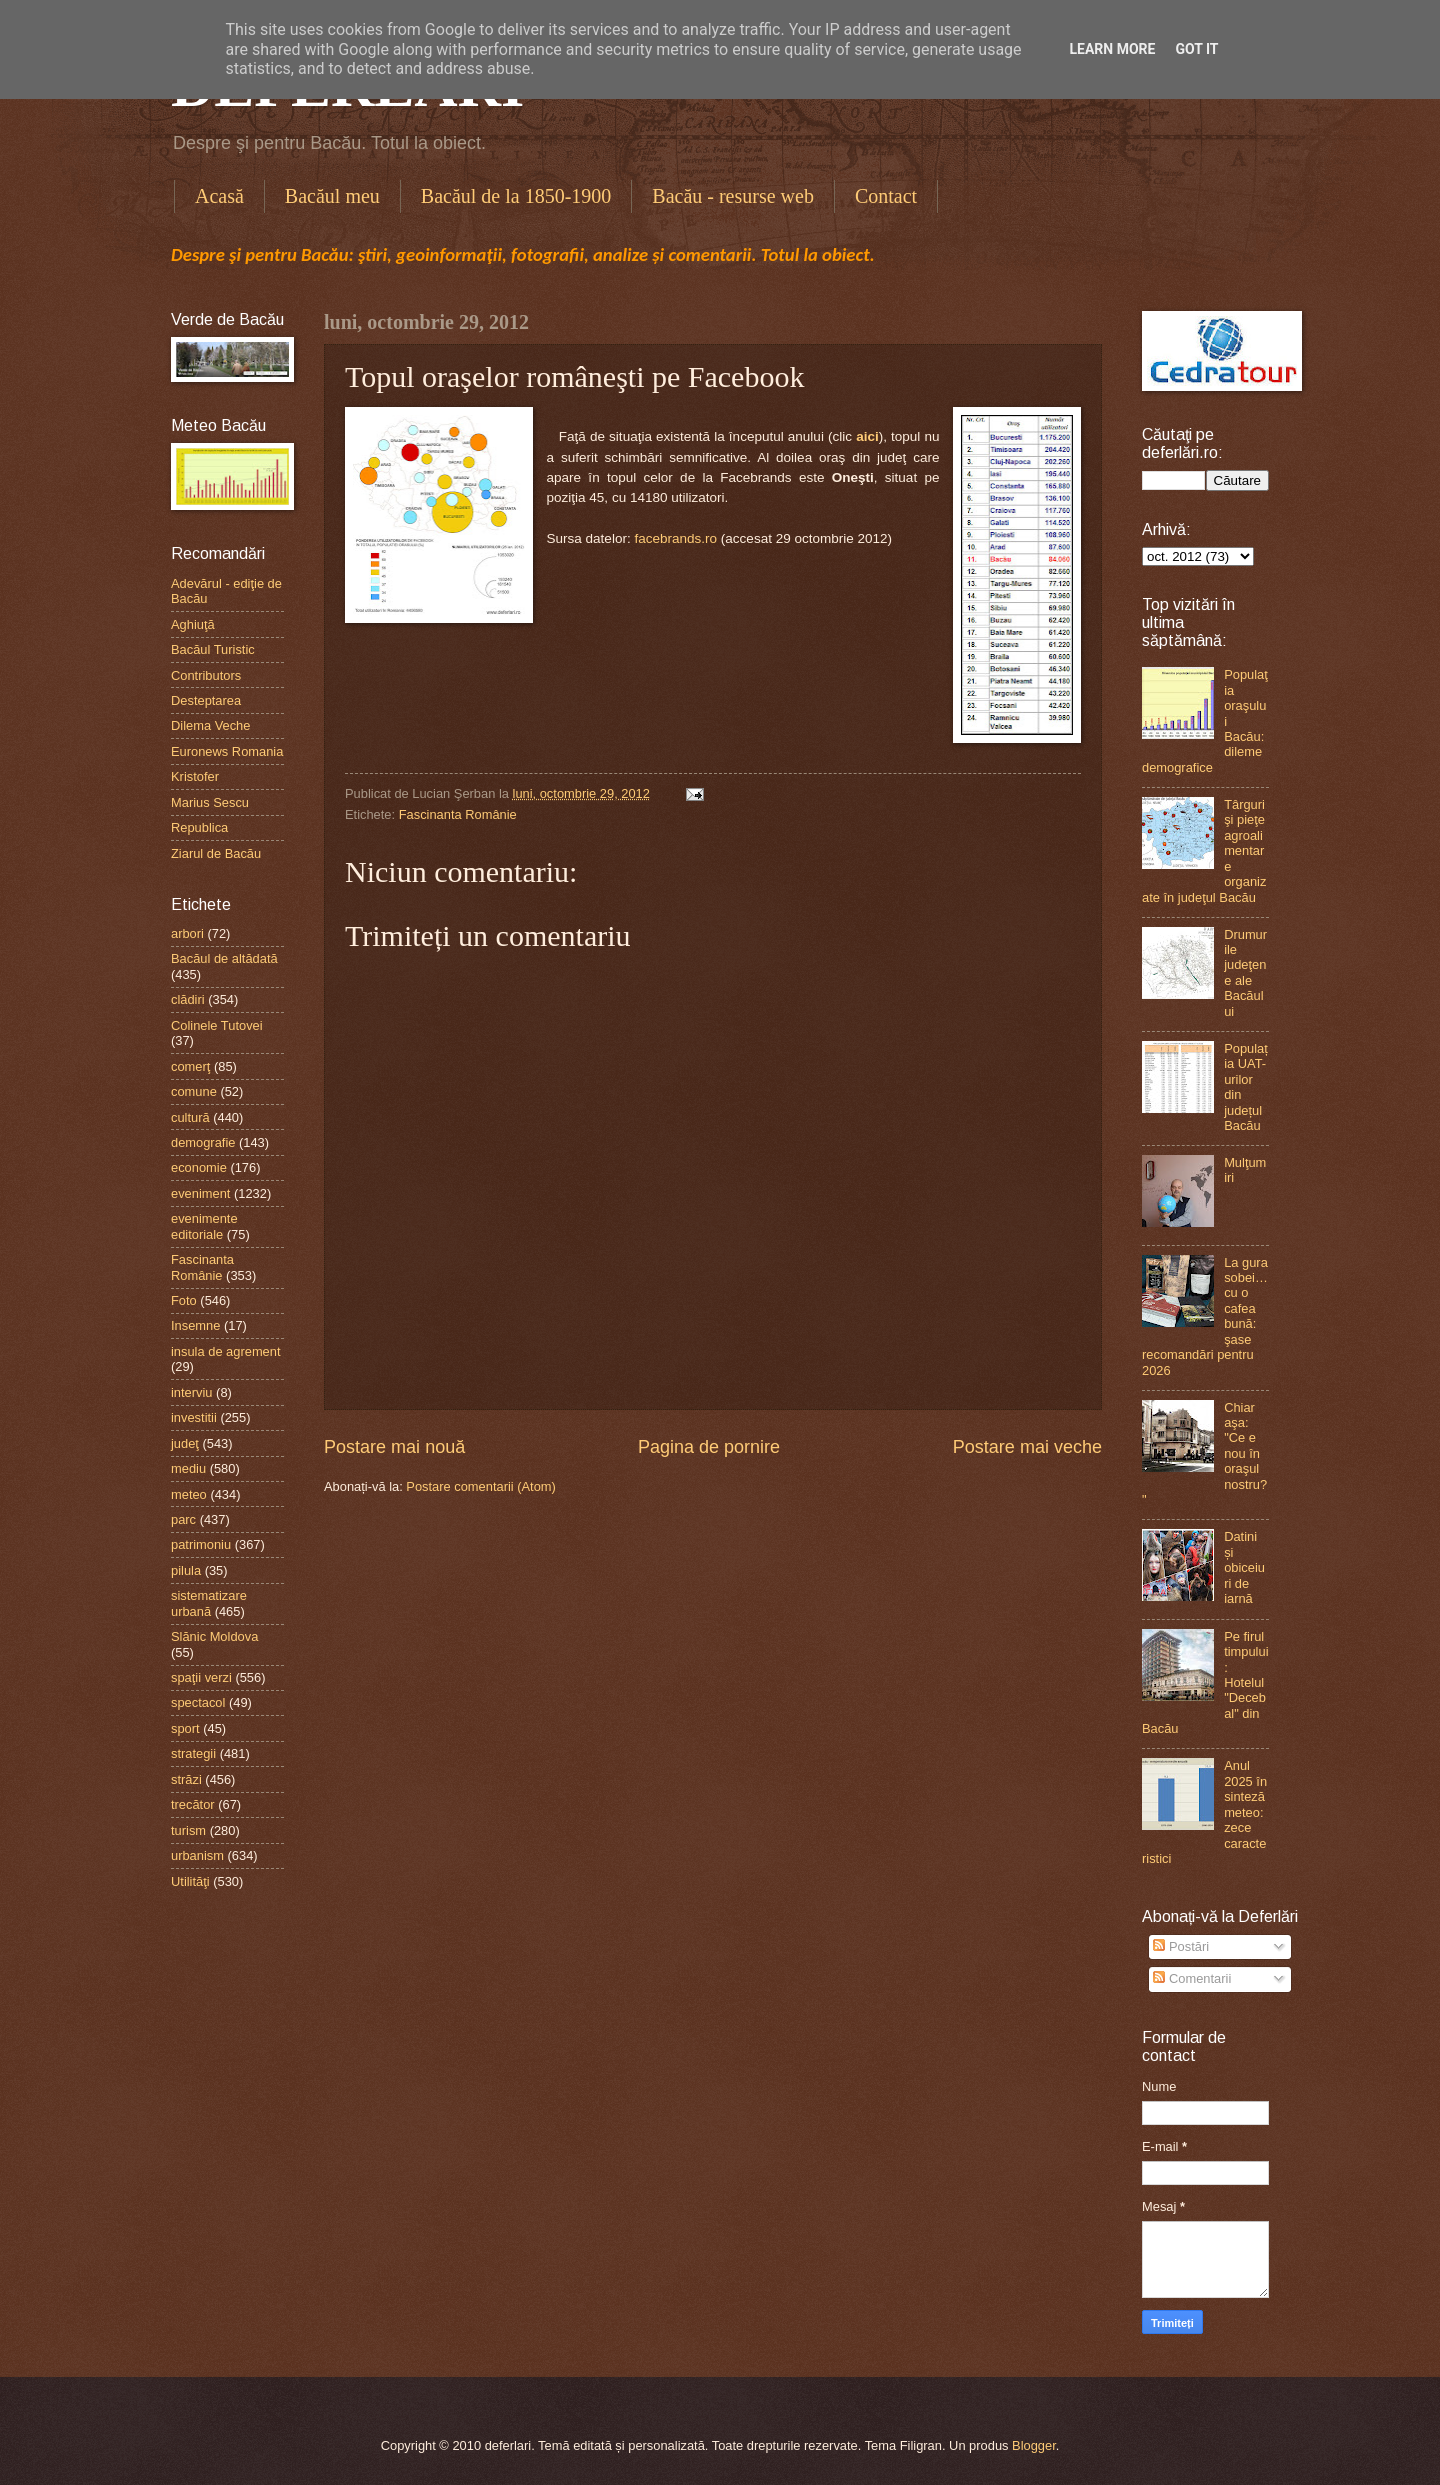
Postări (1181, 1946)
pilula (186, 1570)
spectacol (198, 1702)
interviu (192, 1392)
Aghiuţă (193, 624)
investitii (194, 1417)
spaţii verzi (201, 1677)
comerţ (190, 1066)
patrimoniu (201, 1544)
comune (194, 1091)
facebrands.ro (675, 538)
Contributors (206, 675)
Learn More (1112, 49)
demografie (203, 1142)
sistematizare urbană (209, 1603)
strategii (193, 1753)
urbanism (197, 1855)
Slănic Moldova (214, 1636)
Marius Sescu (210, 802)
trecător (193, 1804)
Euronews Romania (227, 751)
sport (185, 1728)
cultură (190, 1117)
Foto (184, 1300)
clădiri (188, 999)
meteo (189, 1494)
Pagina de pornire (709, 1447)
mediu (188, 1468)
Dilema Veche (210, 725)
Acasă (219, 196)
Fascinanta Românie (458, 814)
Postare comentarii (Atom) (481, 1486)
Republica (199, 827)
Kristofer (195, 776)
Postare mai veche (1027, 1447)
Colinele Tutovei (217, 1025)
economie (199, 1167)
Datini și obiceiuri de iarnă (1244, 1567)
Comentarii (1192, 1978)
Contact (886, 196)
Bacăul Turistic (213, 649)
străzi (186, 1779)
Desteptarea (206, 700)
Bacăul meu (332, 196)
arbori (187, 933)
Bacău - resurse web (733, 196)
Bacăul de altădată (224, 958)
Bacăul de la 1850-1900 (516, 196)
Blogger (1034, 2445)
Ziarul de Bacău (216, 853)
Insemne (195, 1325)
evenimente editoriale (204, 1226)
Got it (1196, 49)
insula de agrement (226, 1351)
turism (188, 1830)
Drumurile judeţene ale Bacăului (1245, 973)
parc (183, 1519)
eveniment (200, 1193)
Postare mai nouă (394, 1447)
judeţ (185, 1443)
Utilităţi (190, 1881)
